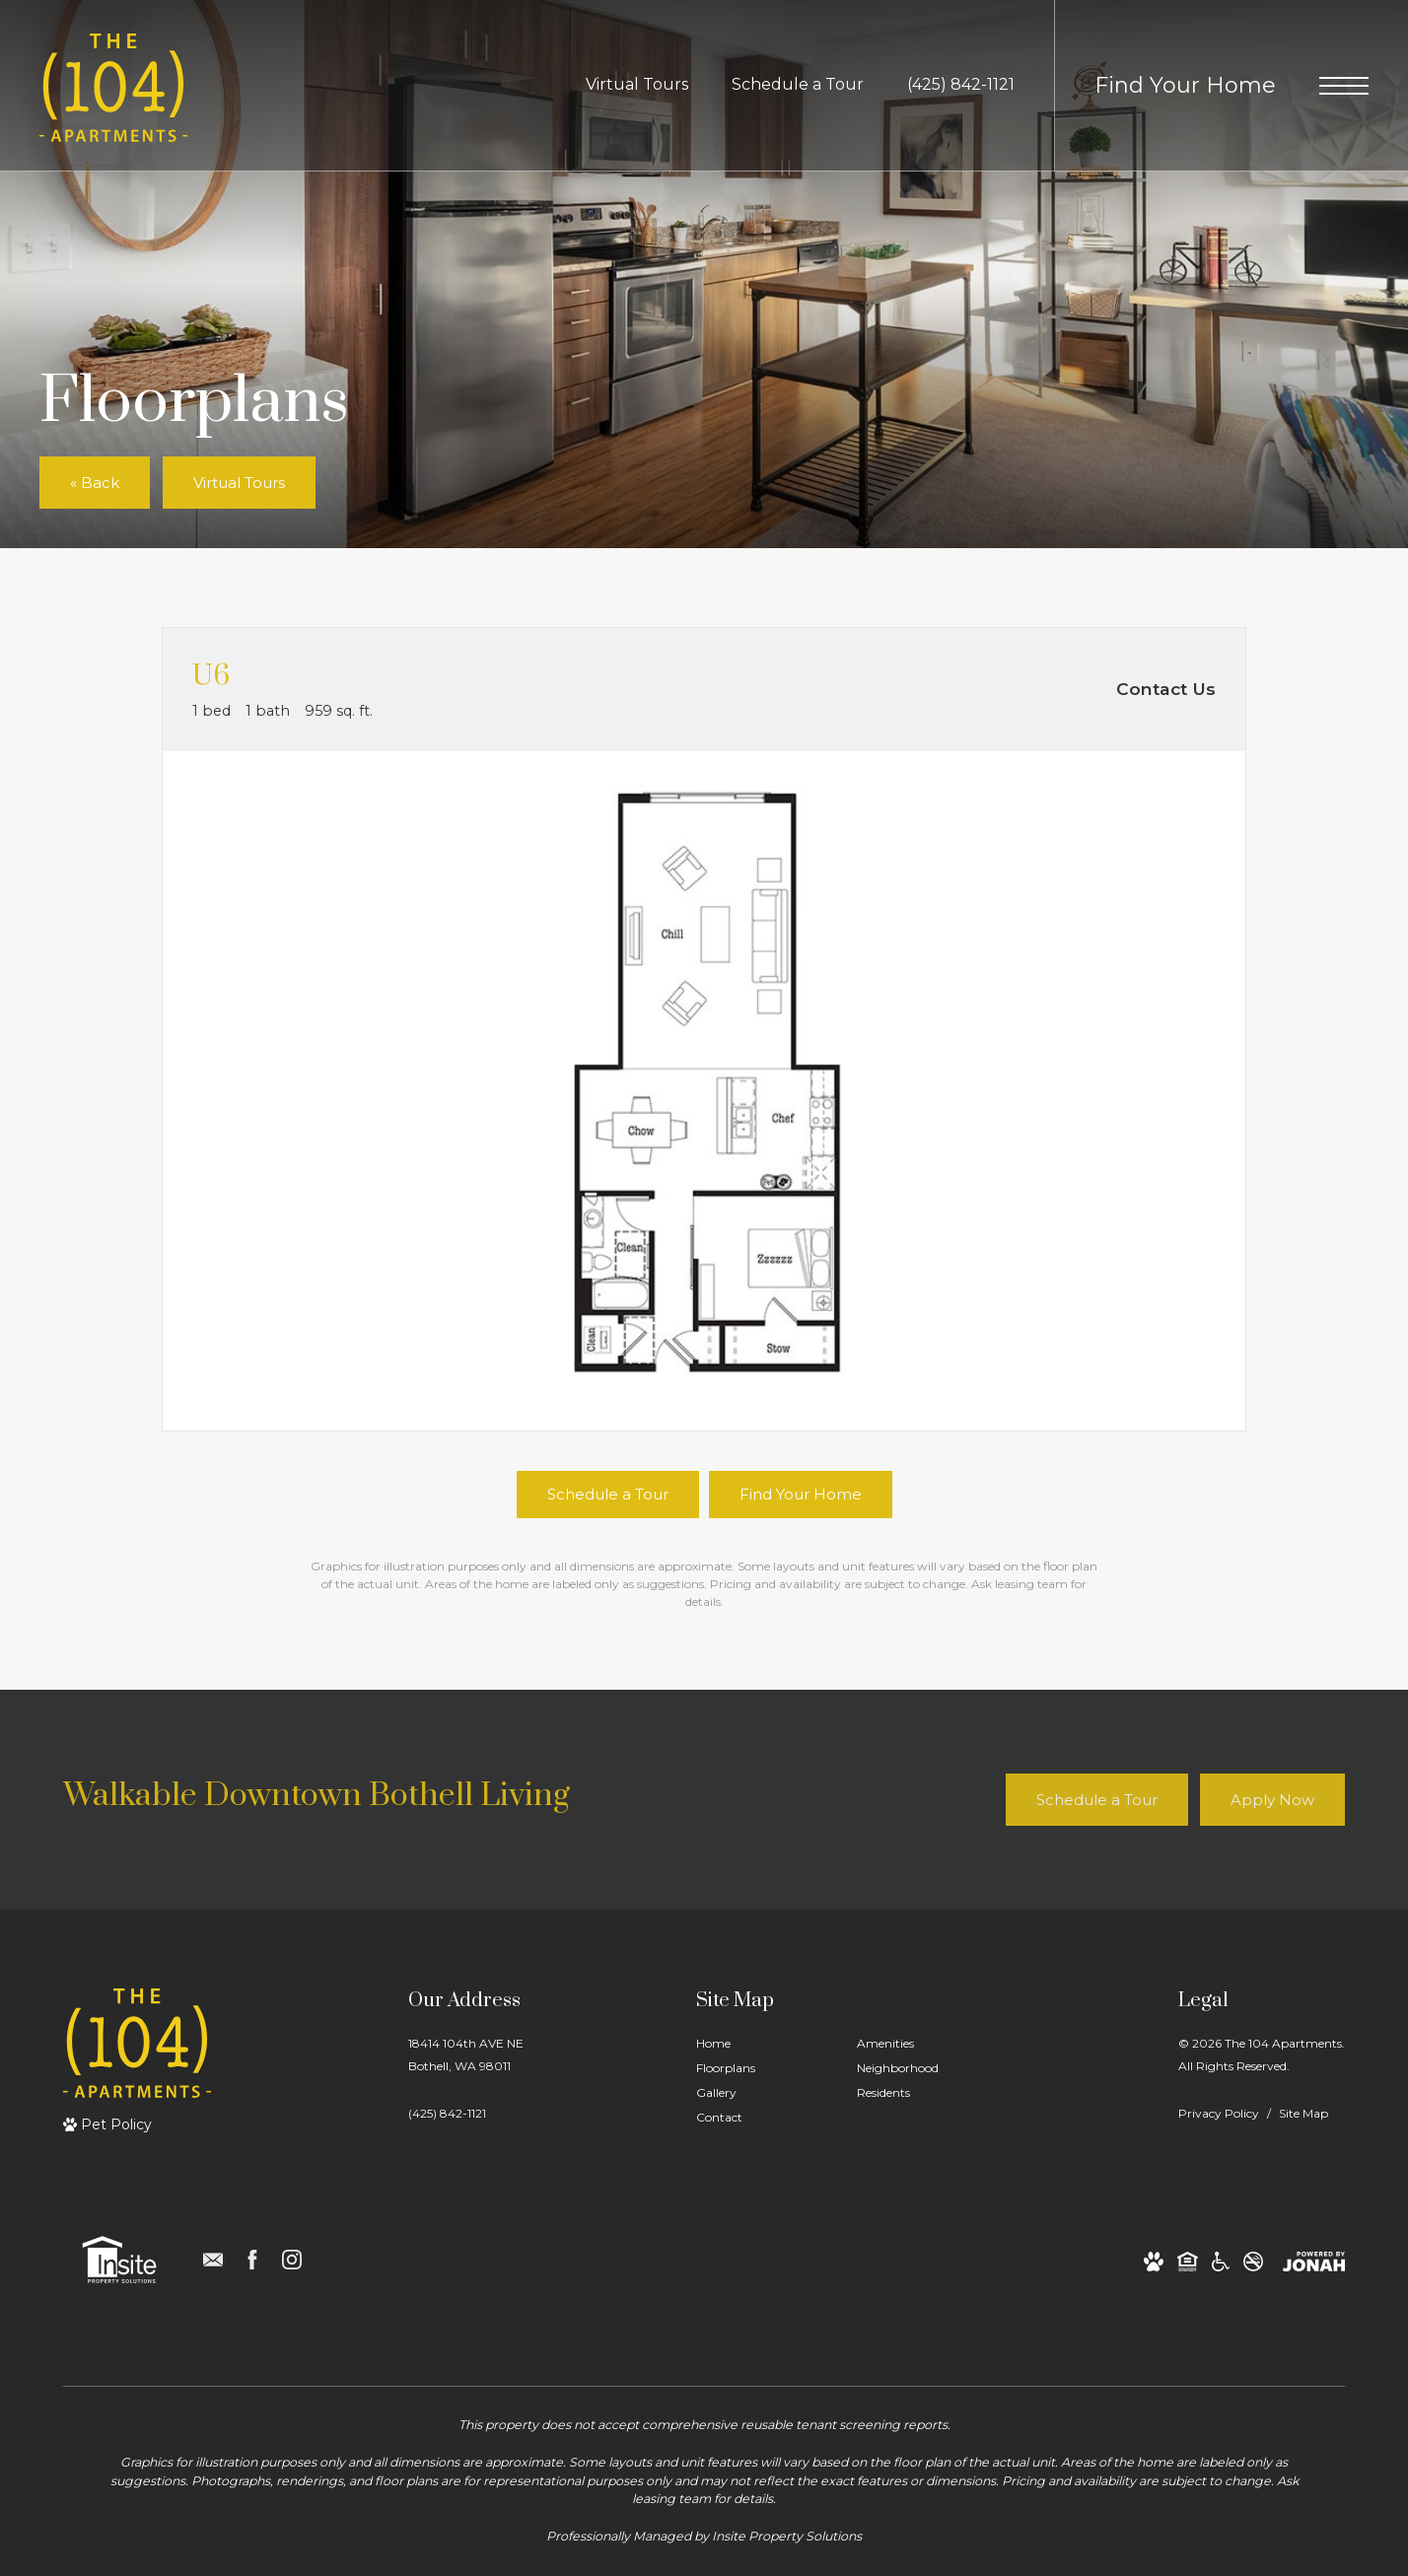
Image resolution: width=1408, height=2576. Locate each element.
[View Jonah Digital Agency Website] (1314, 2260)
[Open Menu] (1344, 86)
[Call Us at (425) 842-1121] (961, 85)
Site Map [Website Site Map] (1303, 2113)
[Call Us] (466, 2113)
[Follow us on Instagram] (292, 2259)
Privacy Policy (1218, 2113)
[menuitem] (760, 2044)
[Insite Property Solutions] (119, 2259)
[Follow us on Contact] (213, 2259)
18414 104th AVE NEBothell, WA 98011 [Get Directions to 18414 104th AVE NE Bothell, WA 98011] (466, 2054)
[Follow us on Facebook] (252, 2259)
